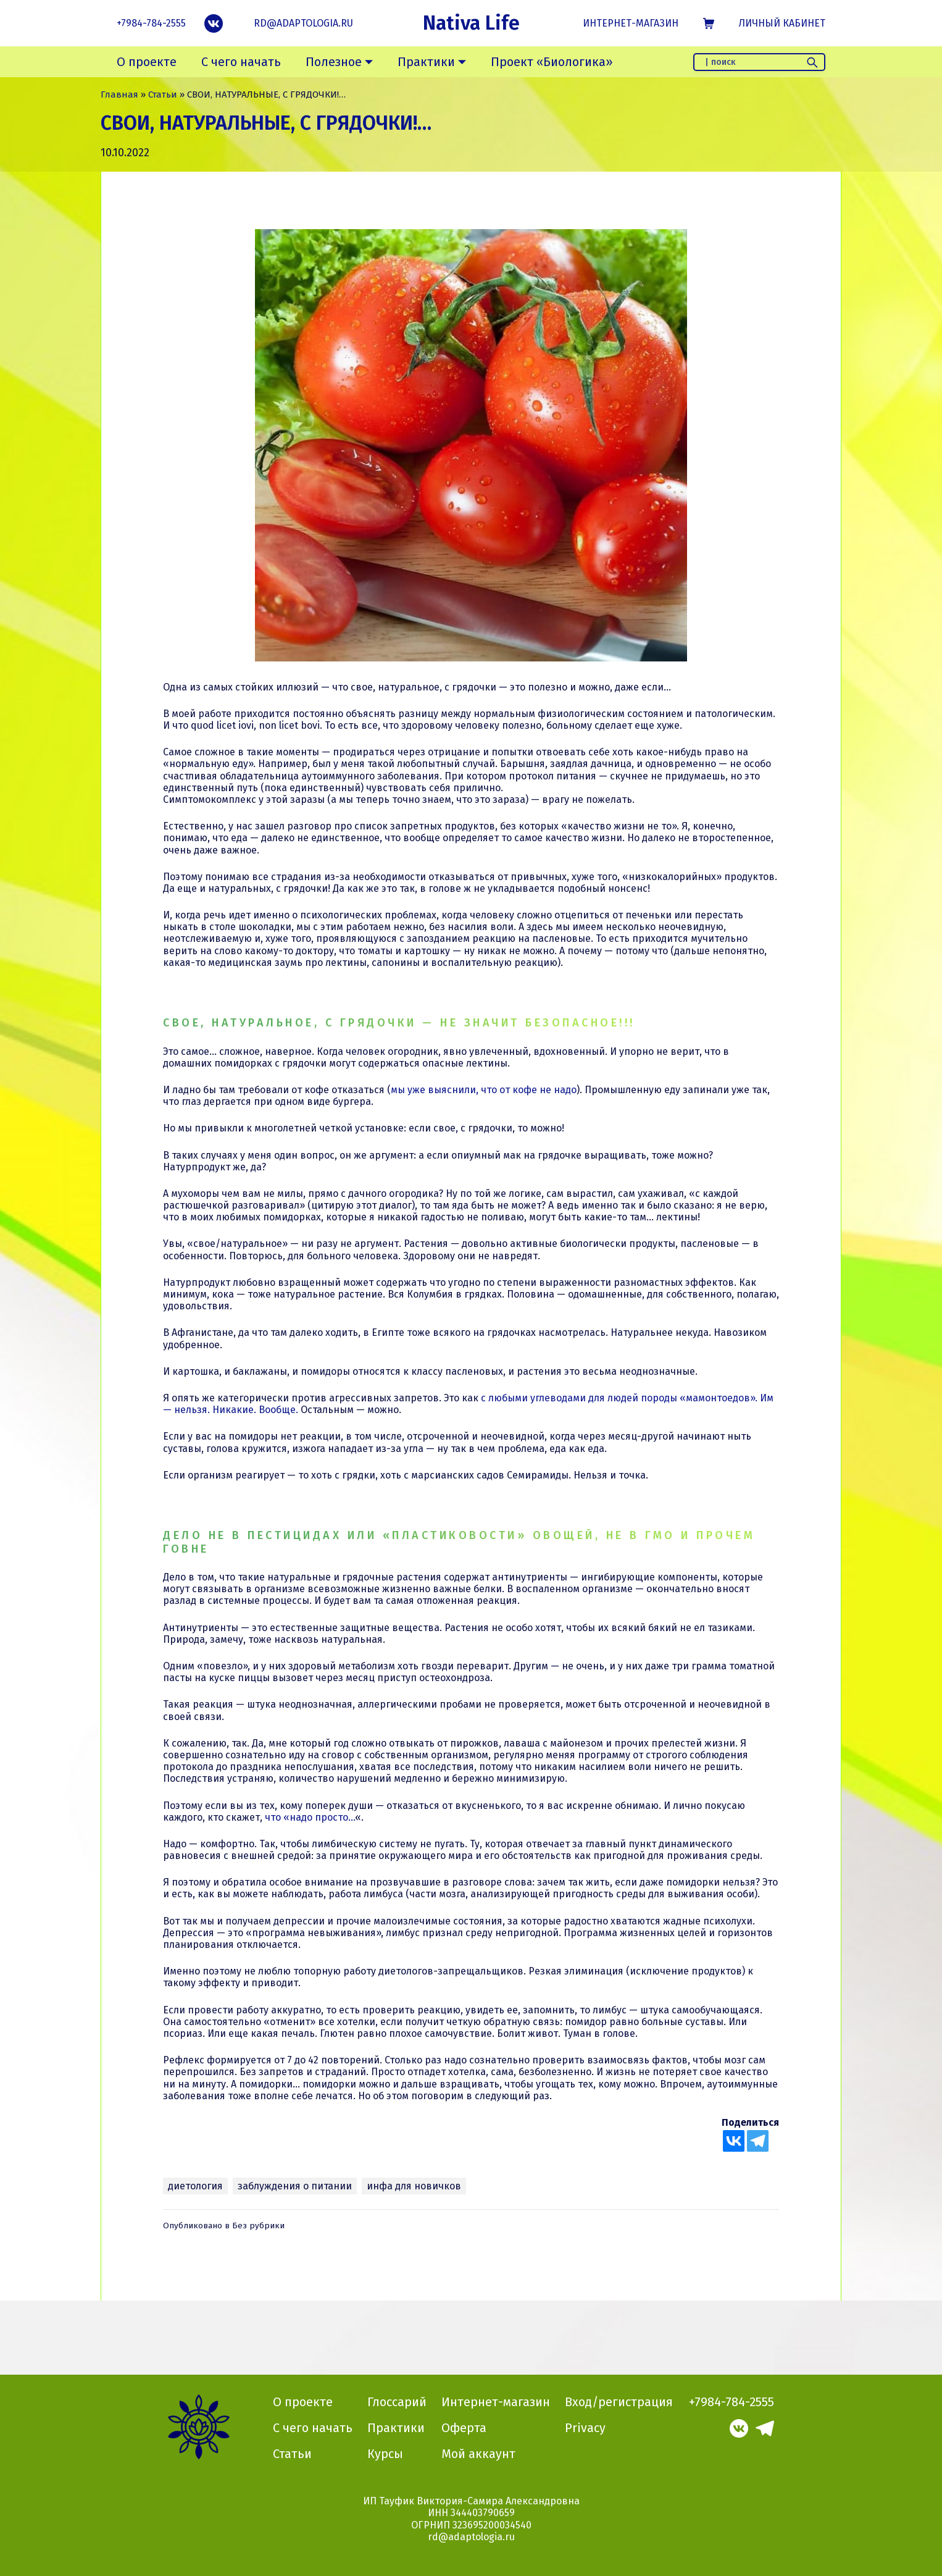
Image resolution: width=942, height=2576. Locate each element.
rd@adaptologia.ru (303, 23)
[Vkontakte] (733, 2141)
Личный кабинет (782, 23)
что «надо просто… (310, 1817)
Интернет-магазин (630, 23)
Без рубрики (258, 2225)
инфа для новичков (414, 2186)
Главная (119, 94)
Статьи (162, 94)
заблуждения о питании (295, 2186)
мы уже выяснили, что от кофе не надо (484, 1090)
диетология (195, 2186)
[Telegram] (758, 2141)
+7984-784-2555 (151, 23)
